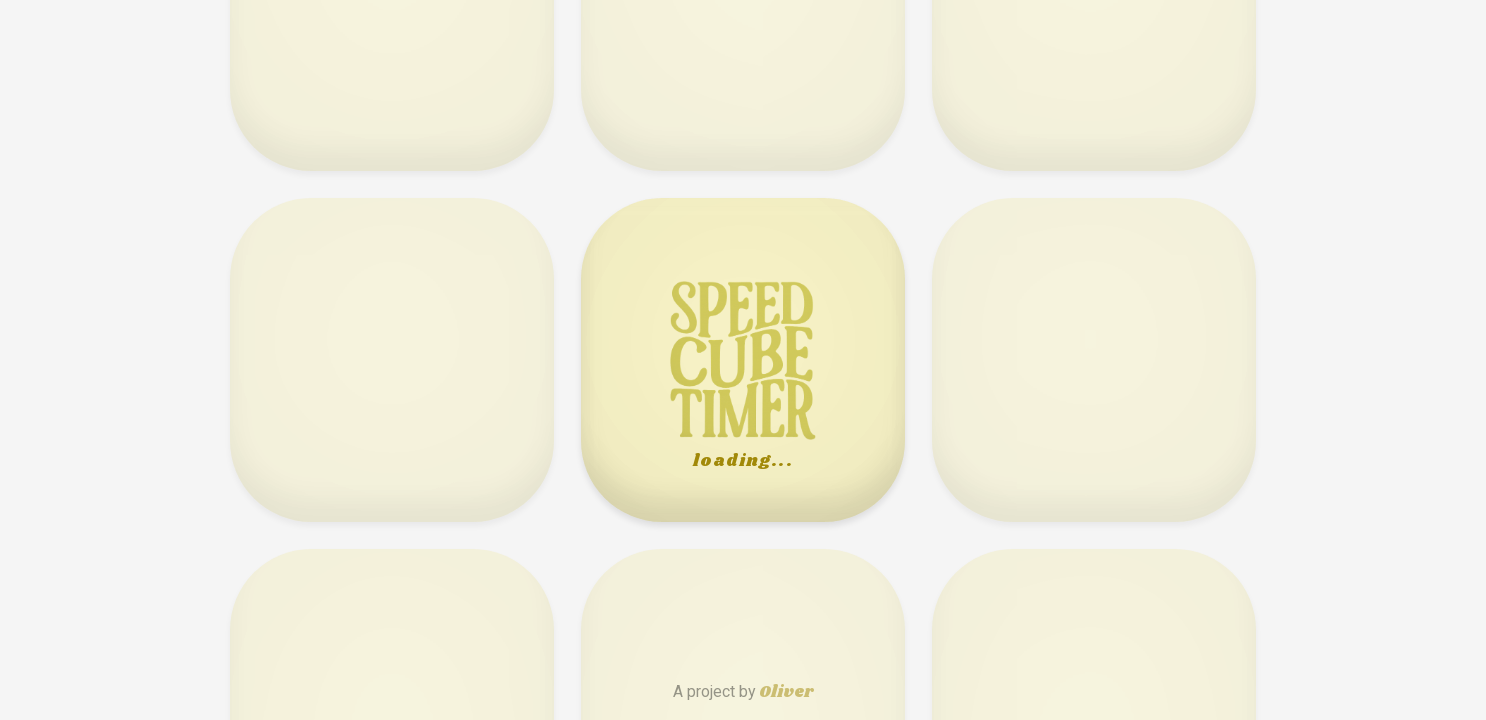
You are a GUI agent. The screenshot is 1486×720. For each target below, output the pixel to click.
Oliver (786, 692)
